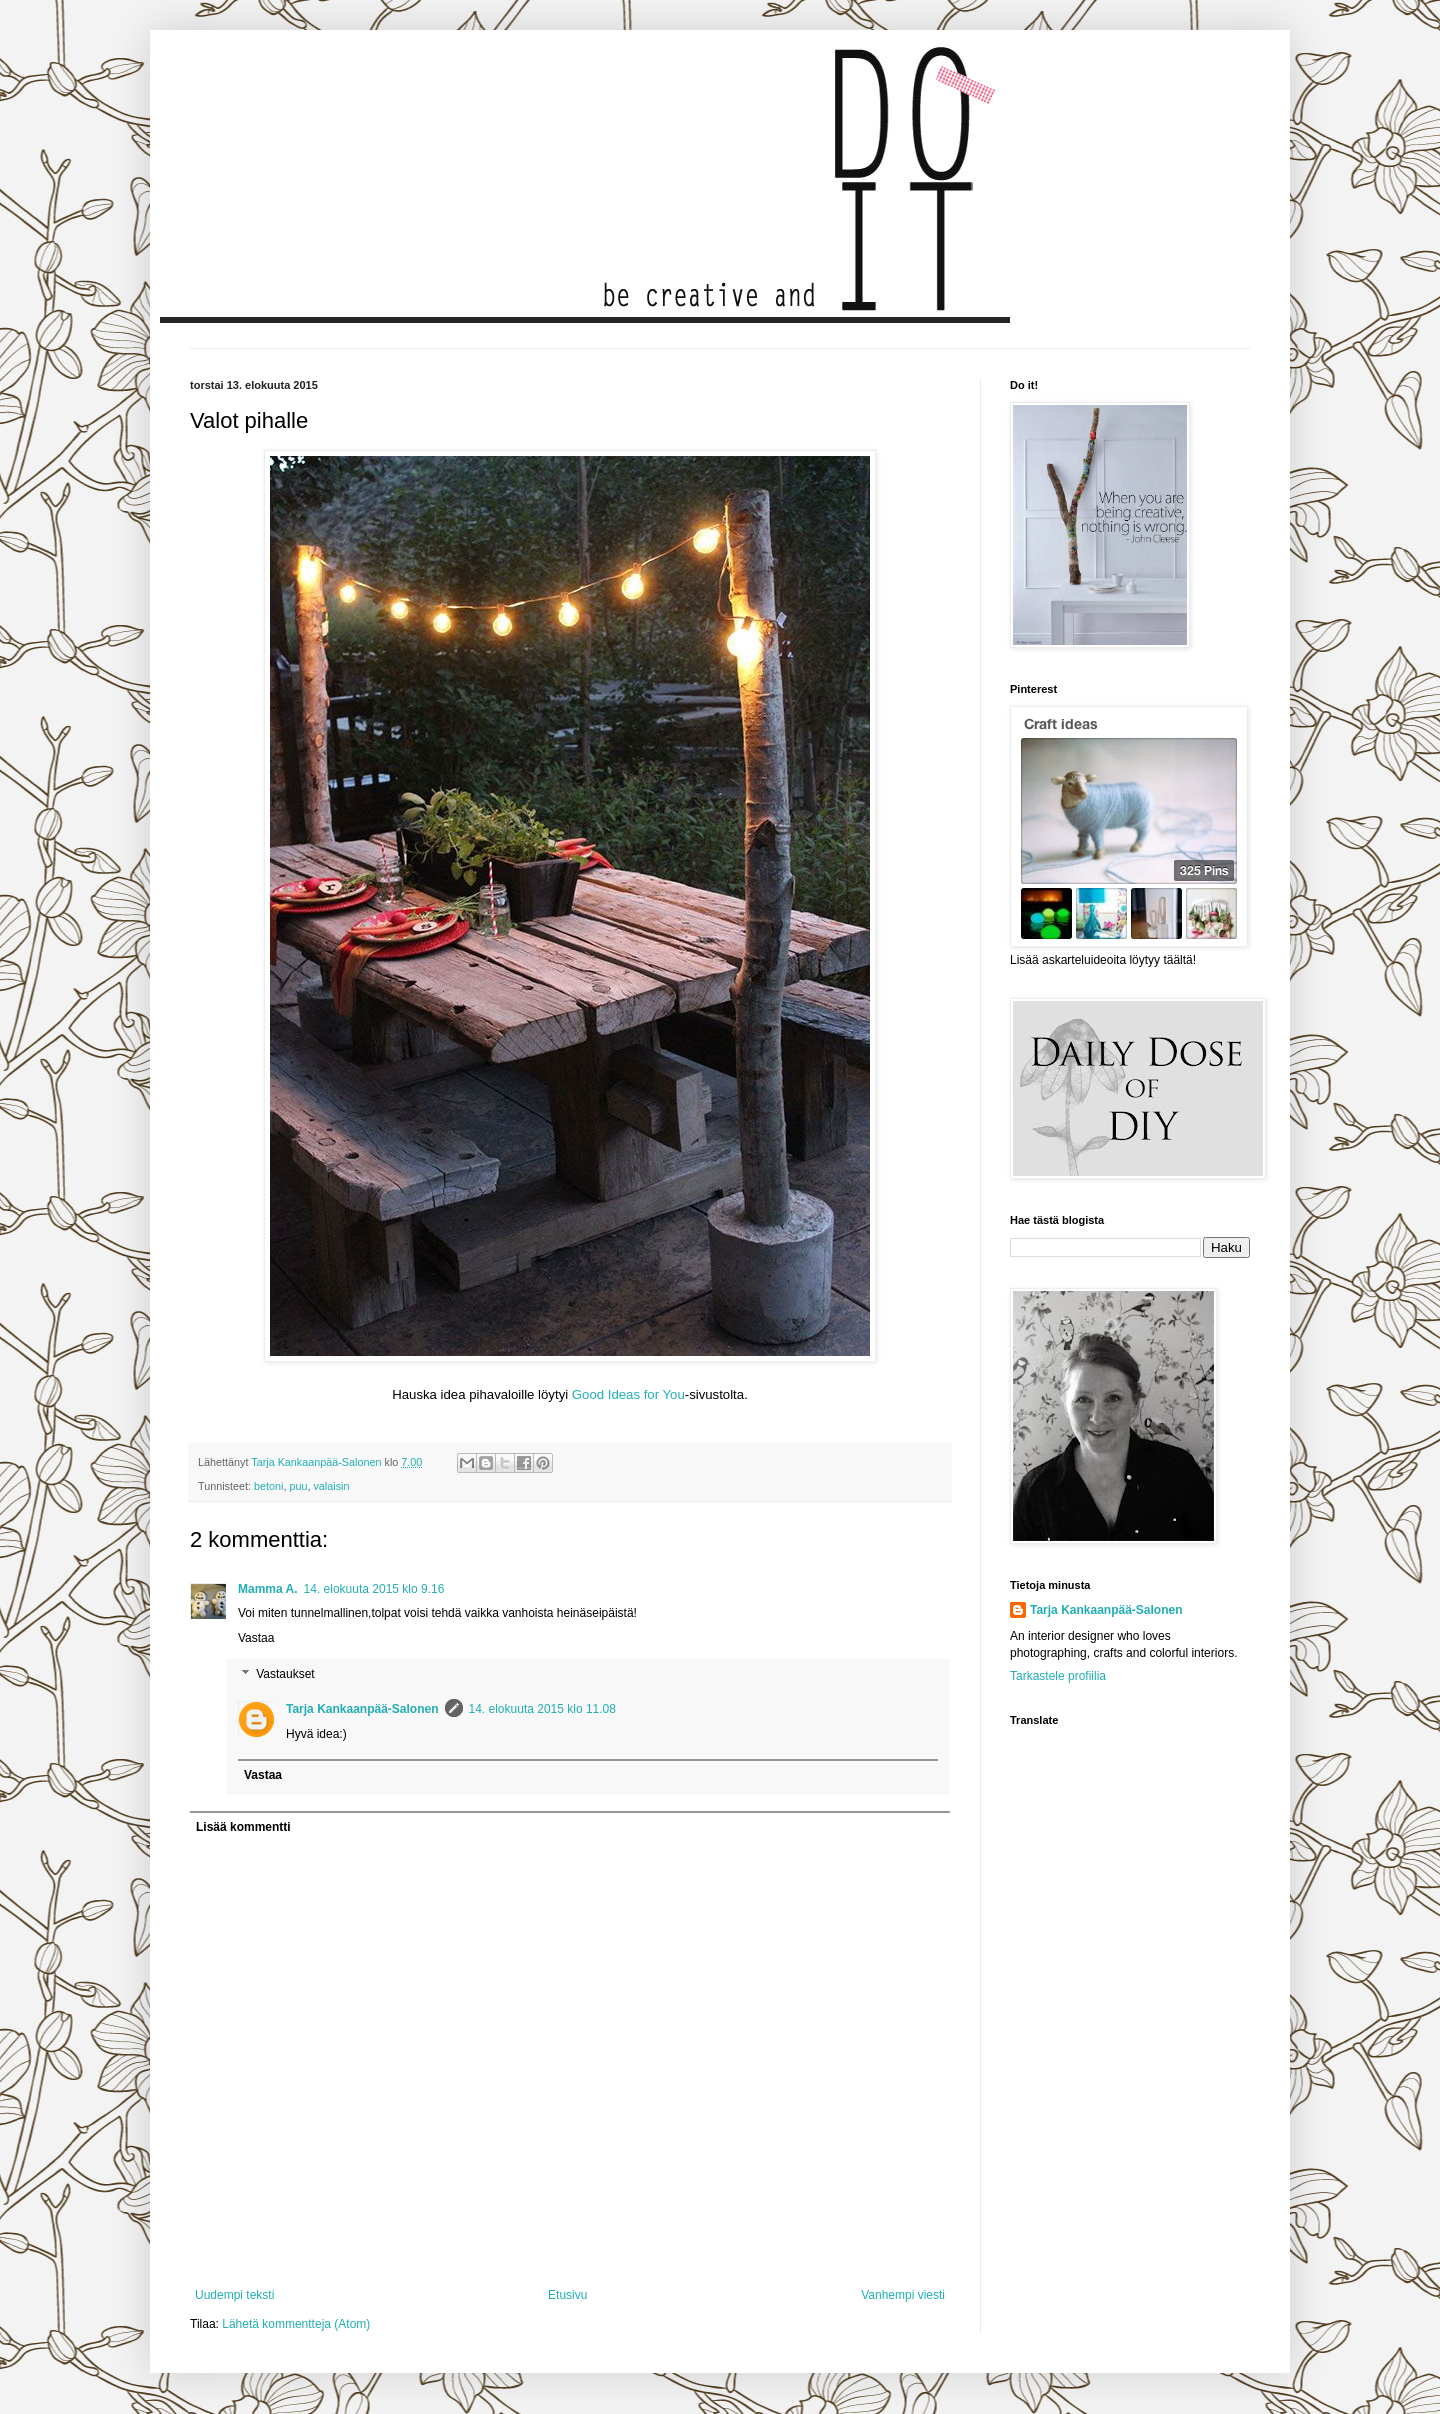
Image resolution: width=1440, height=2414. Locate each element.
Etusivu (567, 2295)
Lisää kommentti (243, 1827)
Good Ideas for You (628, 1394)
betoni (268, 1486)
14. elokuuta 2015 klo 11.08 (542, 1709)
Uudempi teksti (234, 2295)
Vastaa (256, 1638)
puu (298, 1486)
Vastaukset (285, 1674)
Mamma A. (268, 1589)
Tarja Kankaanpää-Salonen (362, 1709)
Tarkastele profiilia (1058, 1676)
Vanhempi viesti (903, 2295)
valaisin (331, 1486)
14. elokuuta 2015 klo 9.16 (374, 1589)
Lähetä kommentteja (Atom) (296, 2324)
